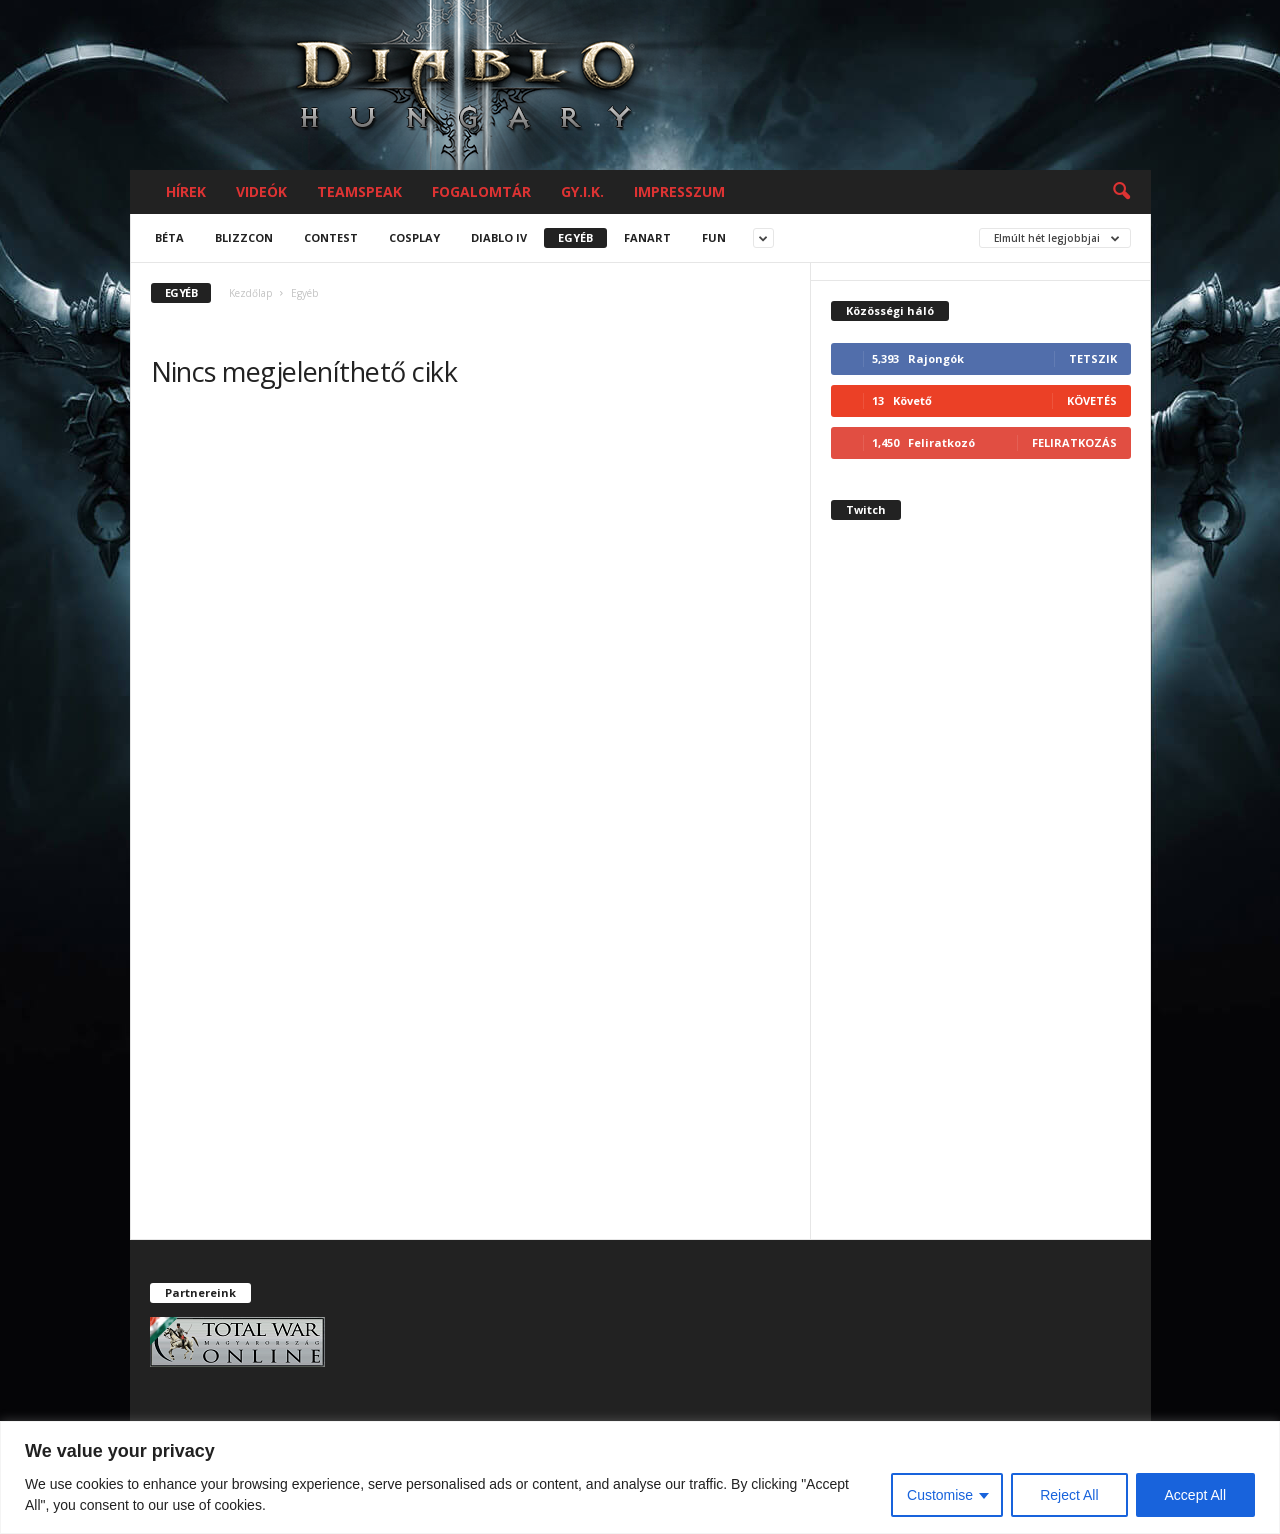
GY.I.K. (582, 191)
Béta (169, 237)
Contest (331, 237)
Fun (714, 237)
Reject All (1069, 1495)
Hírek (186, 191)
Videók (261, 191)
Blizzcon (244, 237)
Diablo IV (499, 237)
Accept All (1195, 1495)
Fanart (647, 237)
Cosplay (414, 237)
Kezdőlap (250, 293)
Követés (1092, 400)
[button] (1121, 192)
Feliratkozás (1074, 442)
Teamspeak (359, 191)
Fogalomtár (481, 191)
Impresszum (679, 191)
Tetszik (1093, 358)
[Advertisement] (981, 897)
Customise (940, 1495)
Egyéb (575, 237)
